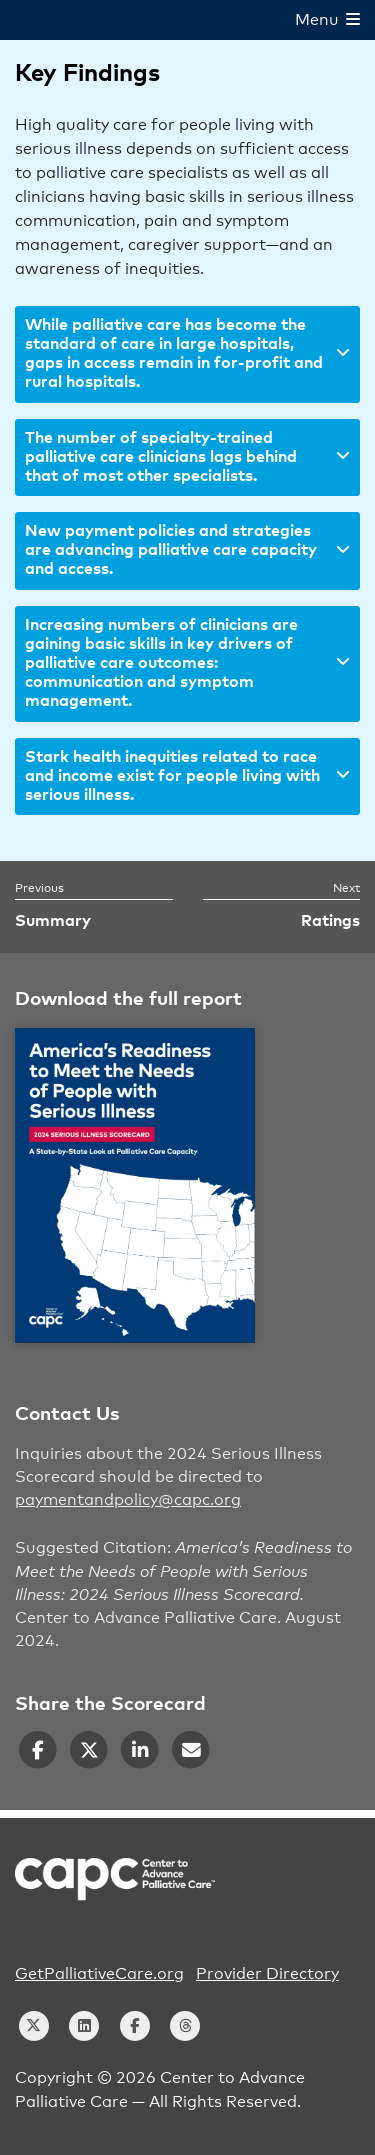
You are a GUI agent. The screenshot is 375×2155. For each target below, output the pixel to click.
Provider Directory (267, 1974)
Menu (327, 20)
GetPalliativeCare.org (99, 1974)
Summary (53, 921)
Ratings (330, 921)
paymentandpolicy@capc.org (128, 1500)
